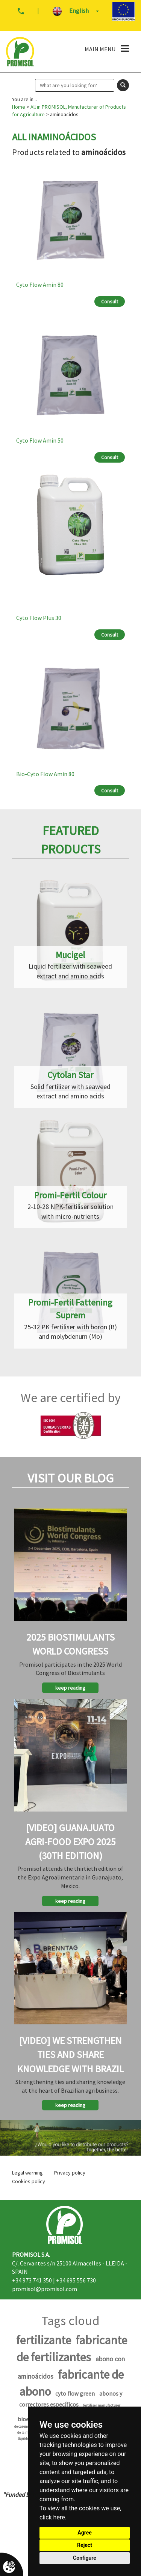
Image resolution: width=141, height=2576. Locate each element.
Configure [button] (84, 2558)
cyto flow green (75, 2393)
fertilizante (43, 2340)
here (59, 2517)
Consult (109, 301)
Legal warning (27, 2172)
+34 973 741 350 (32, 2280)
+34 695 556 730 (76, 2280)
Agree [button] (84, 2533)
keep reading (70, 1687)
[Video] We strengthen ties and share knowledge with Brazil (70, 2054)
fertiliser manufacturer (101, 2405)
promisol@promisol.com (44, 2289)
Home (18, 106)
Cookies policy (28, 2181)
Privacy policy (69, 2172)
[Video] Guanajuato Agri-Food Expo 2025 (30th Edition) (70, 1841)
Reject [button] (84, 2545)
